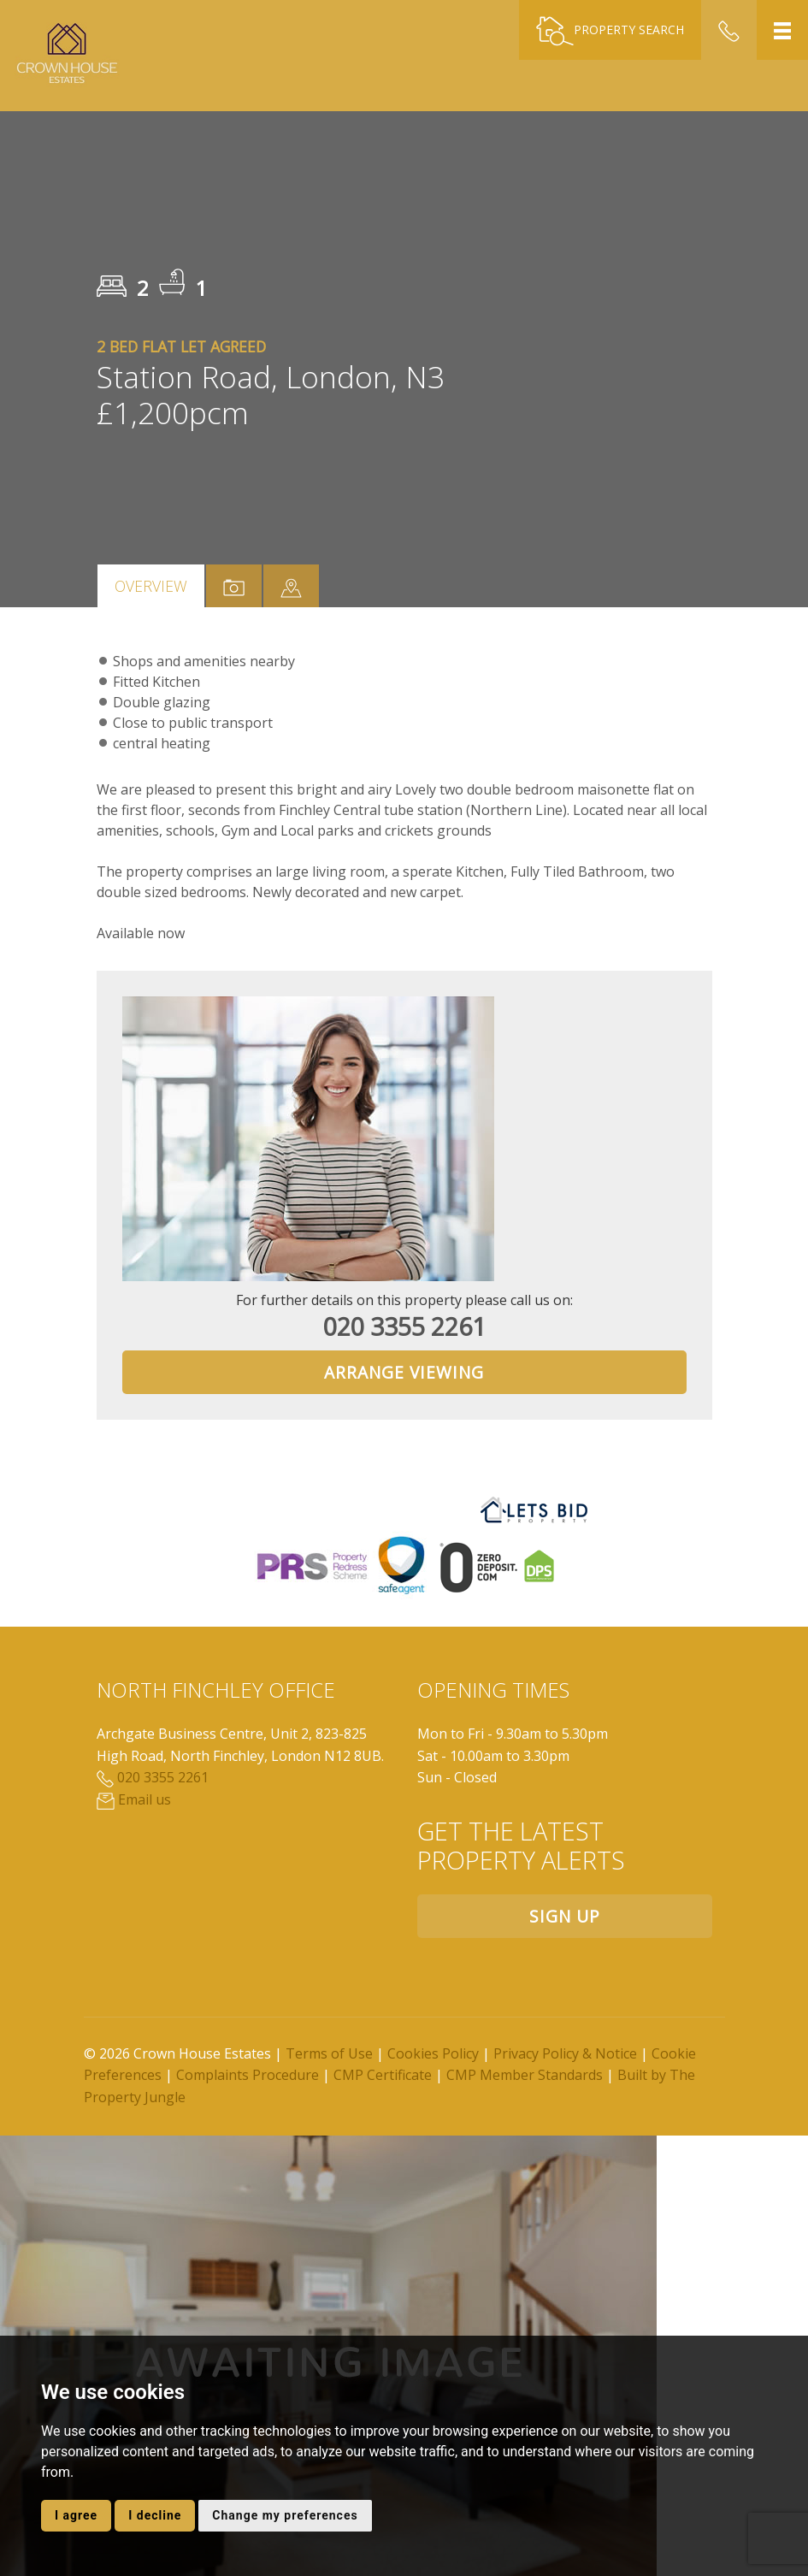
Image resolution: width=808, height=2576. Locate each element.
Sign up (564, 1916)
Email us (134, 1799)
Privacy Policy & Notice (565, 2053)
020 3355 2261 (404, 1326)
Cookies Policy (433, 2053)
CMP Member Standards (524, 2074)
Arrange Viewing (404, 1372)
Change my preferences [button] (284, 2515)
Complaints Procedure (247, 2074)
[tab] (291, 585)
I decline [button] (154, 2515)
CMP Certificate (382, 2074)
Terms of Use (329, 2053)
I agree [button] (76, 2515)
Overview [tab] (151, 586)
